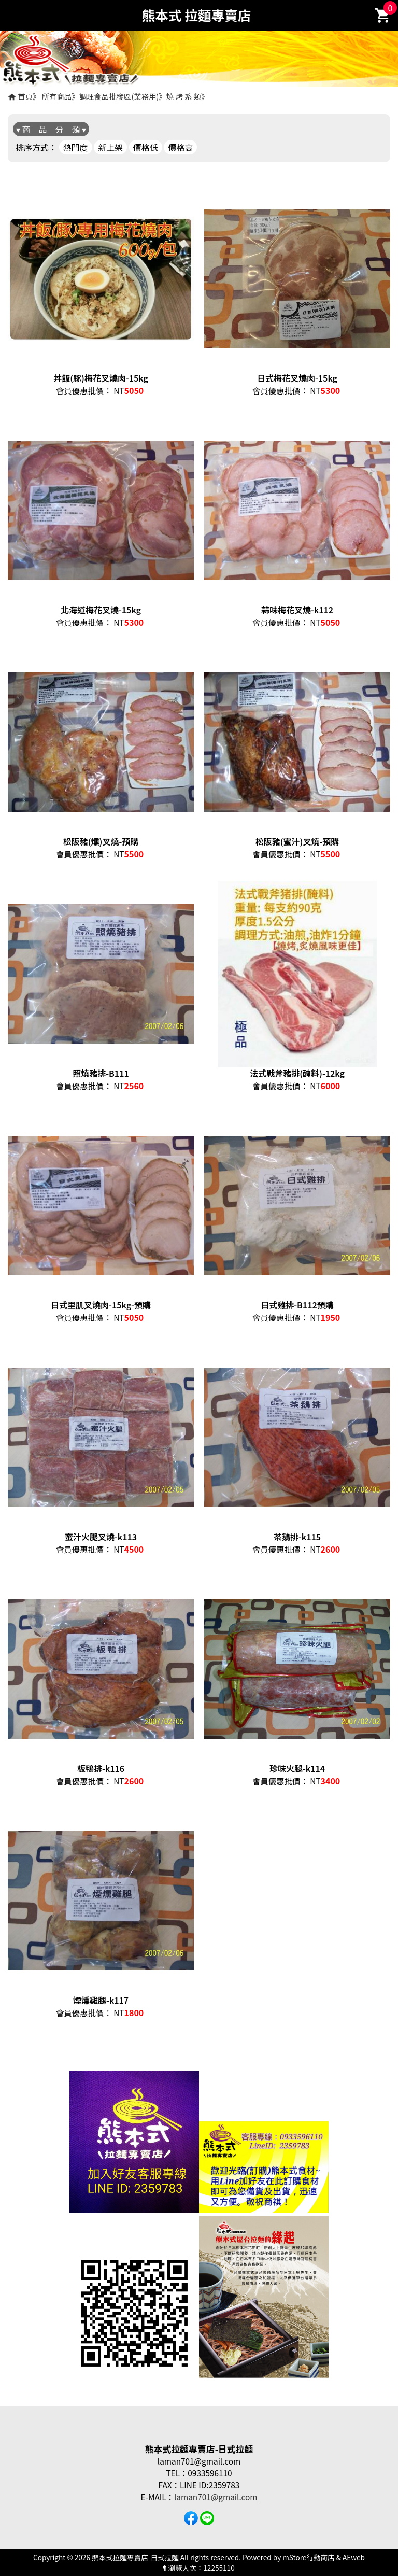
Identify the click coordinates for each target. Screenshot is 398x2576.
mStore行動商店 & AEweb (323, 2557)
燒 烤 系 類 (183, 96)
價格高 (180, 147)
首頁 (25, 96)
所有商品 (57, 96)
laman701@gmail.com (215, 2496)
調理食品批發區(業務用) (119, 96)
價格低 (145, 147)
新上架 (110, 147)
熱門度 (75, 147)
